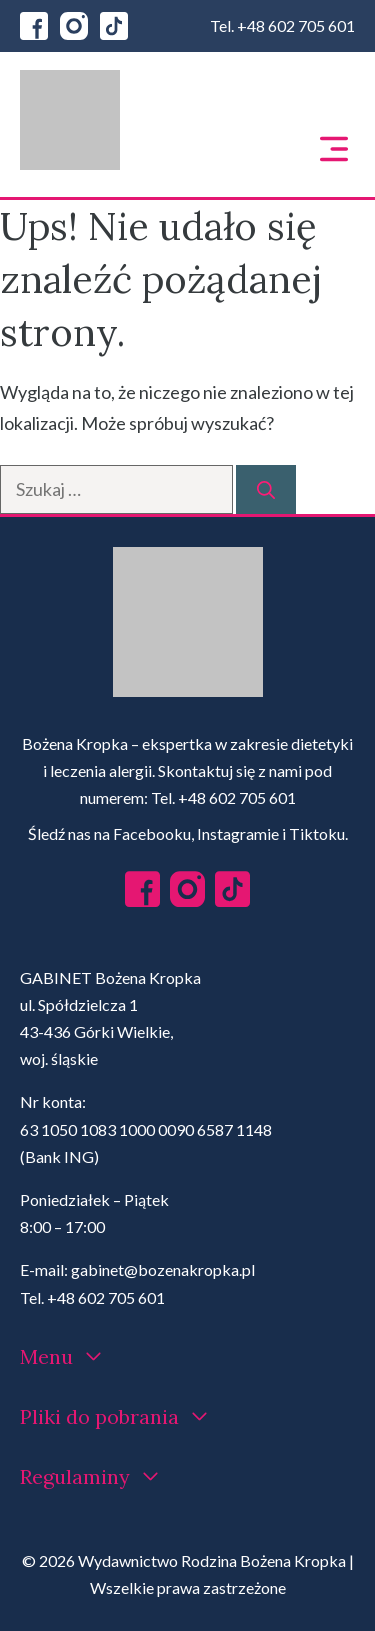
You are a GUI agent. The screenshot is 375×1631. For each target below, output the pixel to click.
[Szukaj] (266, 489)
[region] (187, 1448)
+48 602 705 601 (296, 25)
